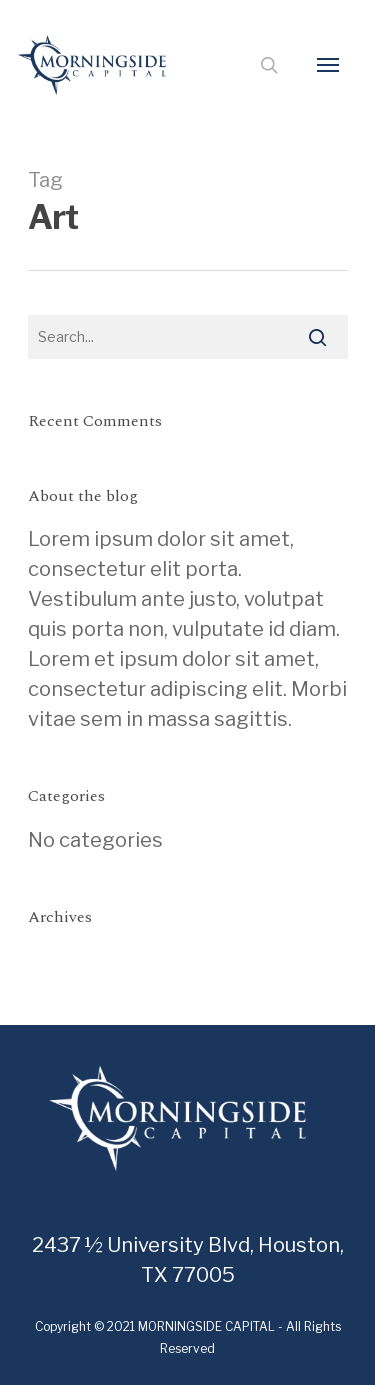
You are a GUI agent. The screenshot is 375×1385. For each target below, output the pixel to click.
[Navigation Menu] (328, 65)
